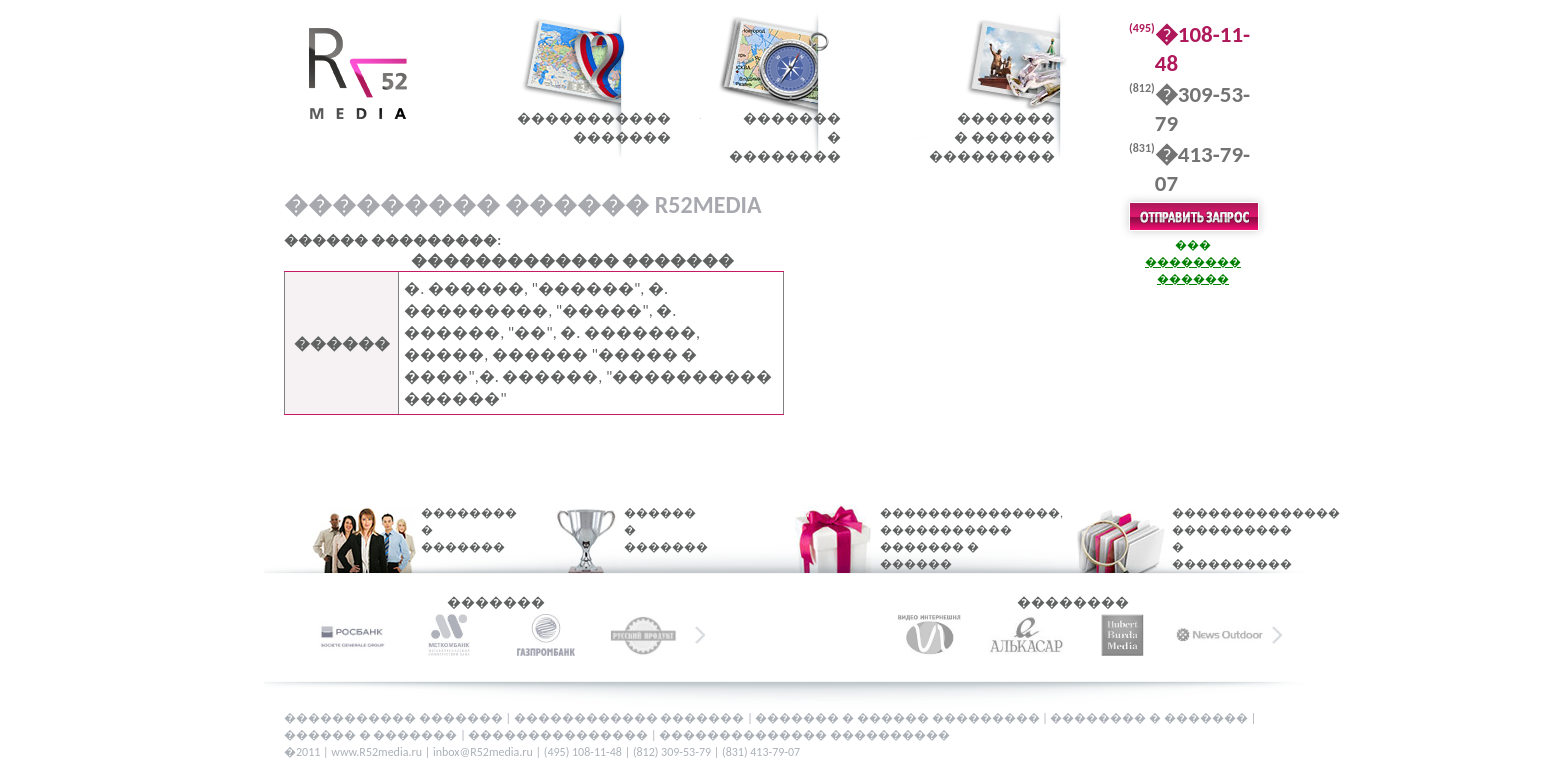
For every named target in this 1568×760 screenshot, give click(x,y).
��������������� (559, 735)
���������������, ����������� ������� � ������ (947, 538)
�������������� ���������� (804, 735)
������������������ (594, 128)
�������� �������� (785, 137)
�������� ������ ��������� (992, 137)
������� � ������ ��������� (898, 718)
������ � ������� (653, 530)
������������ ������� (630, 718)
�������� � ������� (456, 530)
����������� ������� (394, 718)
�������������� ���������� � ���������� (1222, 538)
